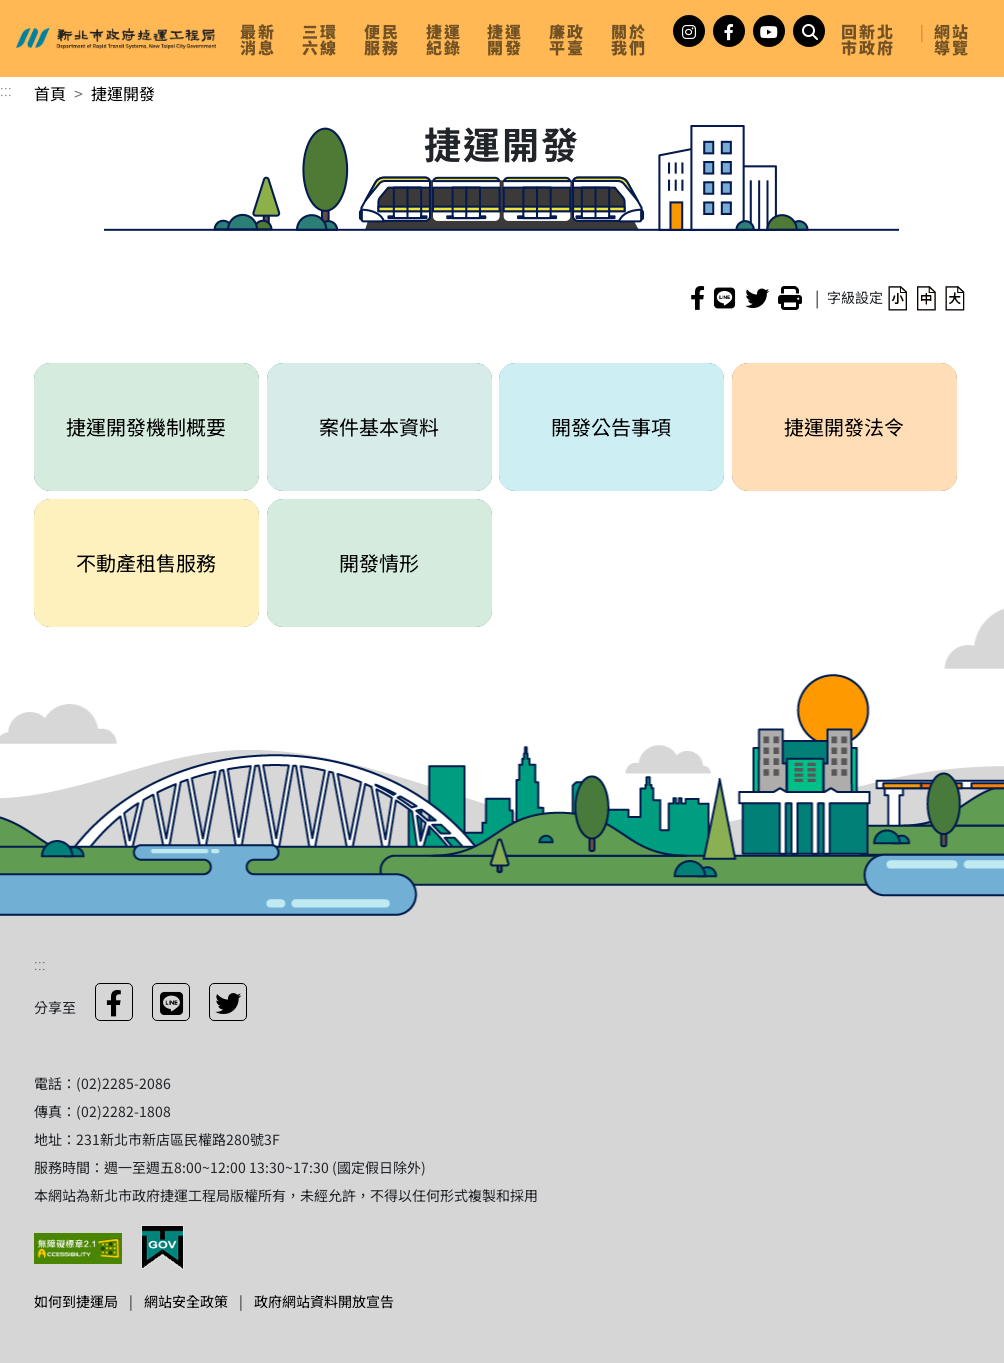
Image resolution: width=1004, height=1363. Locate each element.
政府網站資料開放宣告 (324, 1301)
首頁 (50, 93)
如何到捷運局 (76, 1301)
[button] (897, 297)
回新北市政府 (868, 39)
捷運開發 (123, 93)
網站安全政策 (186, 1301)
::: (6, 89)
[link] (263, 39)
